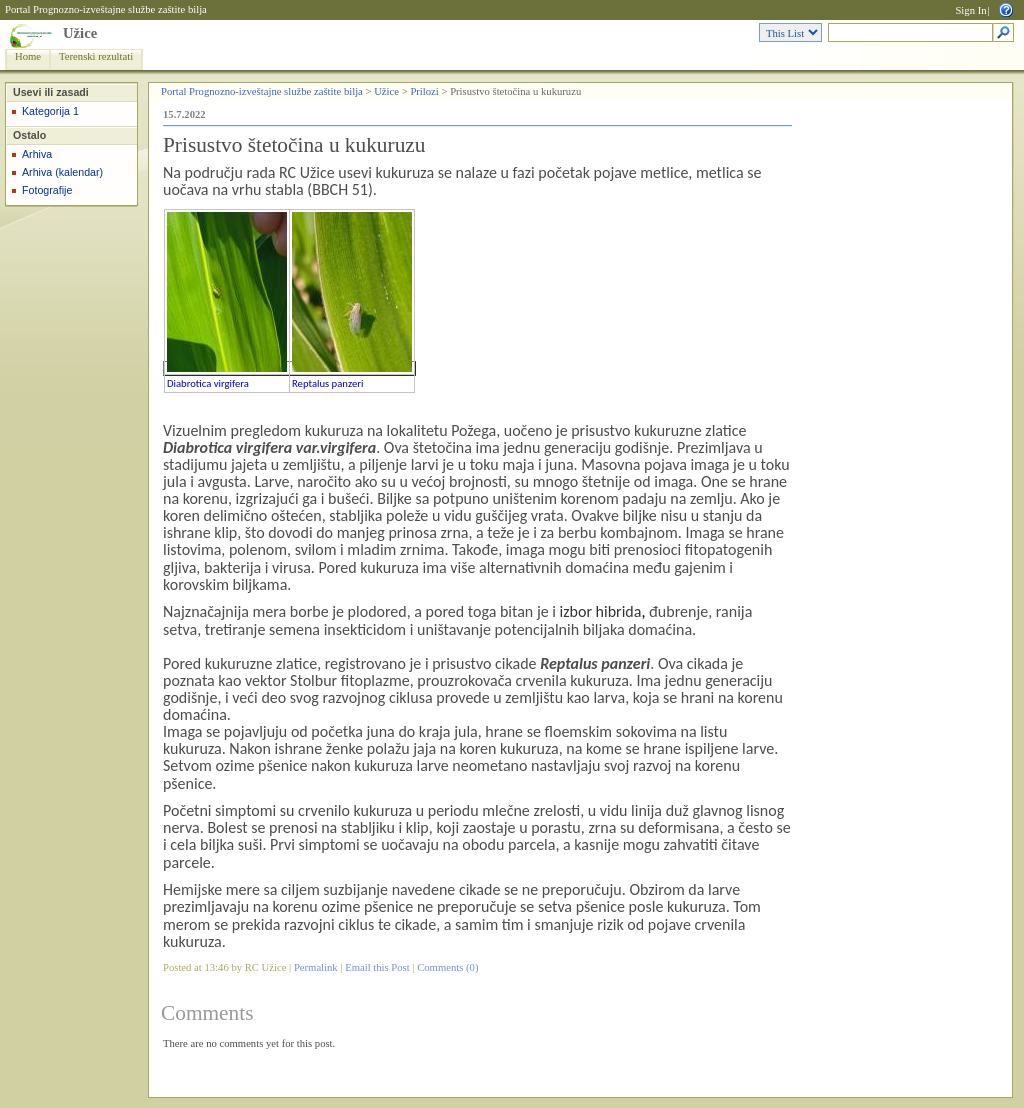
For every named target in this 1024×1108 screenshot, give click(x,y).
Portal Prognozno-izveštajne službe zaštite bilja (106, 9)
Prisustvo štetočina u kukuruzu (294, 145)
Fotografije (47, 190)
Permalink (316, 967)
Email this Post (377, 967)
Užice (80, 33)
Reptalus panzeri (327, 383)
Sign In (970, 10)
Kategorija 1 (50, 111)
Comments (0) (447, 967)
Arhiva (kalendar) (62, 172)
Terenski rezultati (96, 56)
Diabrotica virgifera (208, 383)
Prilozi (424, 91)
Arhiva (37, 154)
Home (28, 56)
